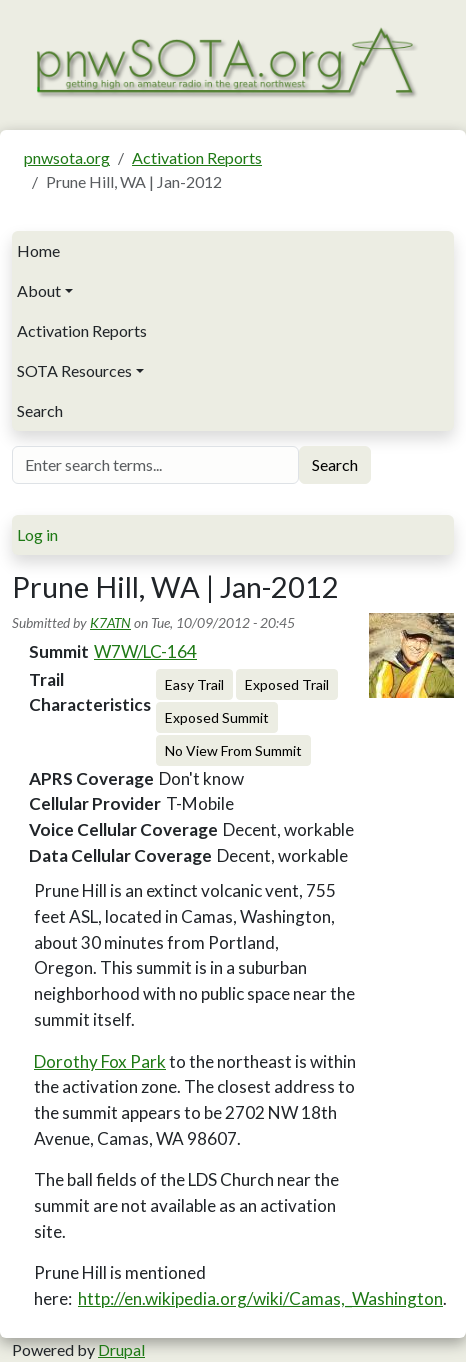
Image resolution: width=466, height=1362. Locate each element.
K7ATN (110, 622)
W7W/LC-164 (145, 651)
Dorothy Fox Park (100, 1061)
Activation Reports (197, 157)
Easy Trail (194, 684)
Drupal (121, 1349)
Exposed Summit (217, 717)
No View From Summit (233, 750)
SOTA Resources (74, 370)
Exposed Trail (287, 684)
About (39, 290)
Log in (37, 534)
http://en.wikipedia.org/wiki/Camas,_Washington (260, 1298)
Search (40, 410)
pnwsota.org (67, 157)
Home (38, 250)
